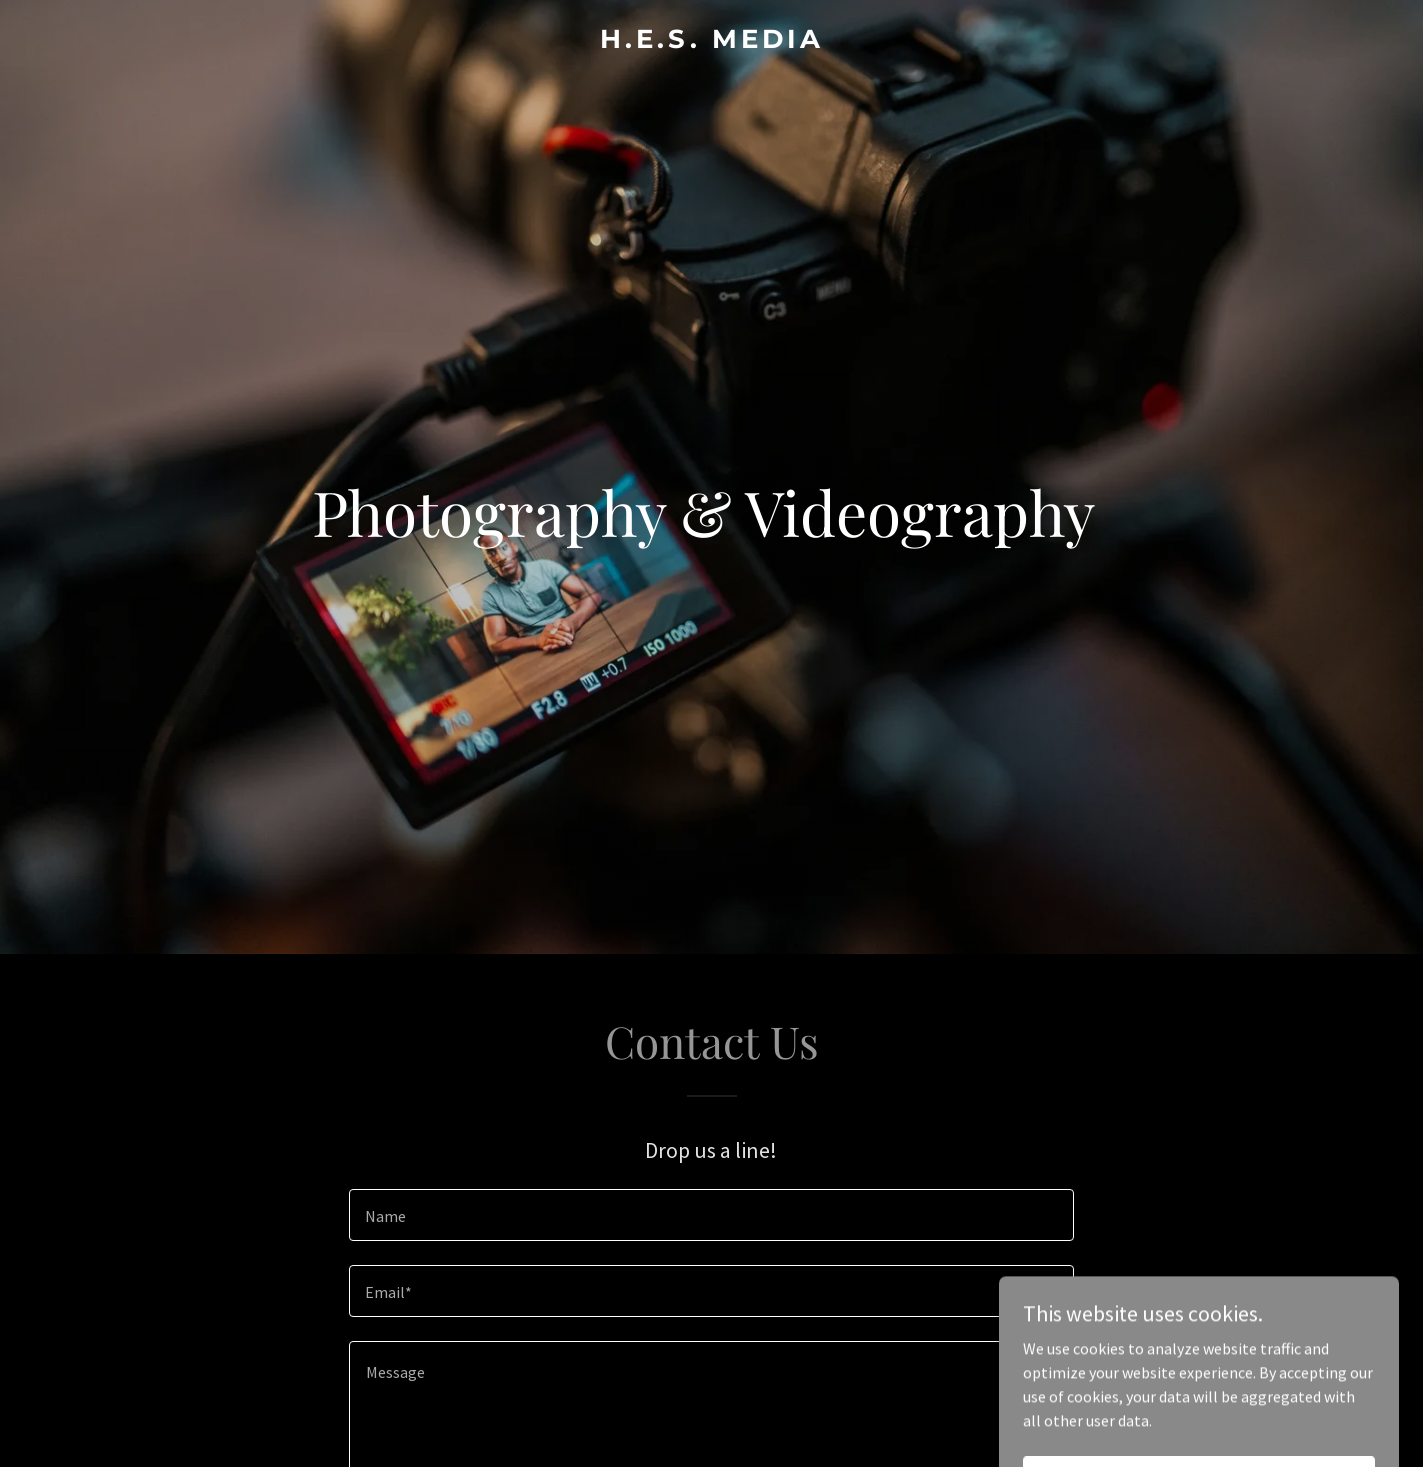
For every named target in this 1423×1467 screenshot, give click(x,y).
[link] (712, 42)
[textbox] (711, 1215)
